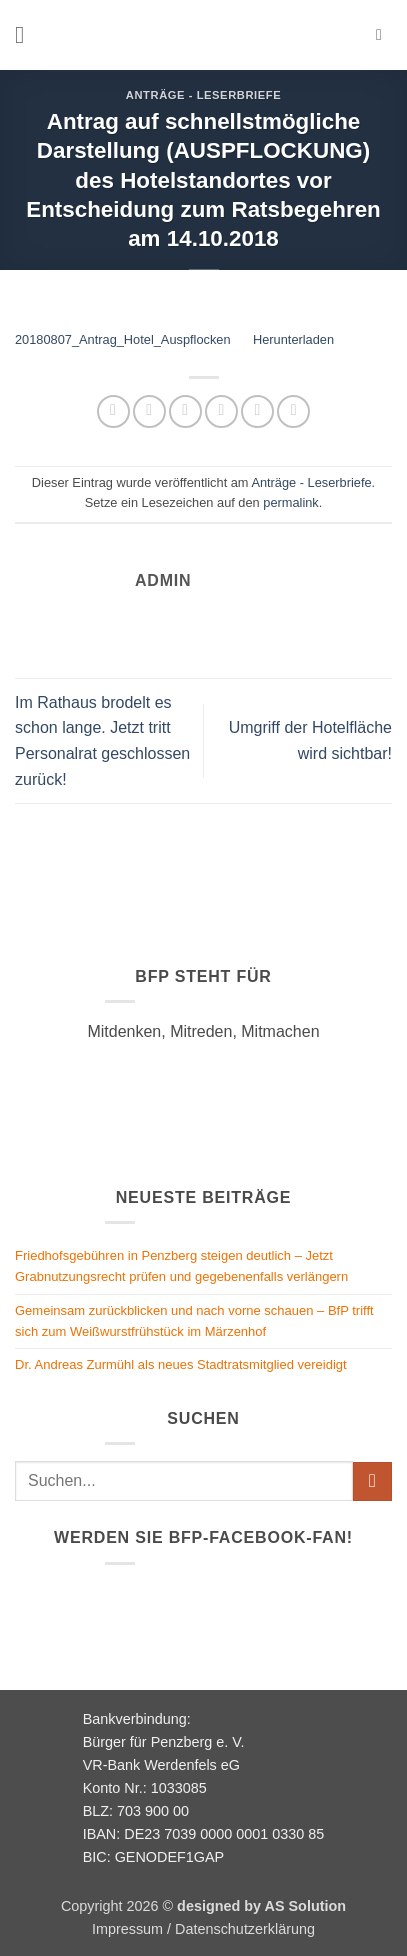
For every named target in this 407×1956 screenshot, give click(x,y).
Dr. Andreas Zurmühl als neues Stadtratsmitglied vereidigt (181, 1364)
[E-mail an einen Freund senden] (221, 411)
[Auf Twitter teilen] (185, 411)
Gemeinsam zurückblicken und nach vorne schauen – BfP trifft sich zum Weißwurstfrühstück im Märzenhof (194, 1321)
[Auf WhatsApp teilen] (113, 411)
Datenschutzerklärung (245, 1929)
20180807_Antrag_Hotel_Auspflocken (123, 339)
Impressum (127, 1929)
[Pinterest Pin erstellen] (257, 411)
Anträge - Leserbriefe (203, 95)
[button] (27, 34)
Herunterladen (293, 339)
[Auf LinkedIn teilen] (293, 411)
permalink (290, 502)
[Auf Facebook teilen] (149, 411)
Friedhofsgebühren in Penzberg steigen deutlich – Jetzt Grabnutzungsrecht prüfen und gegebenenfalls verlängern (181, 1266)
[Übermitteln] (372, 1481)
